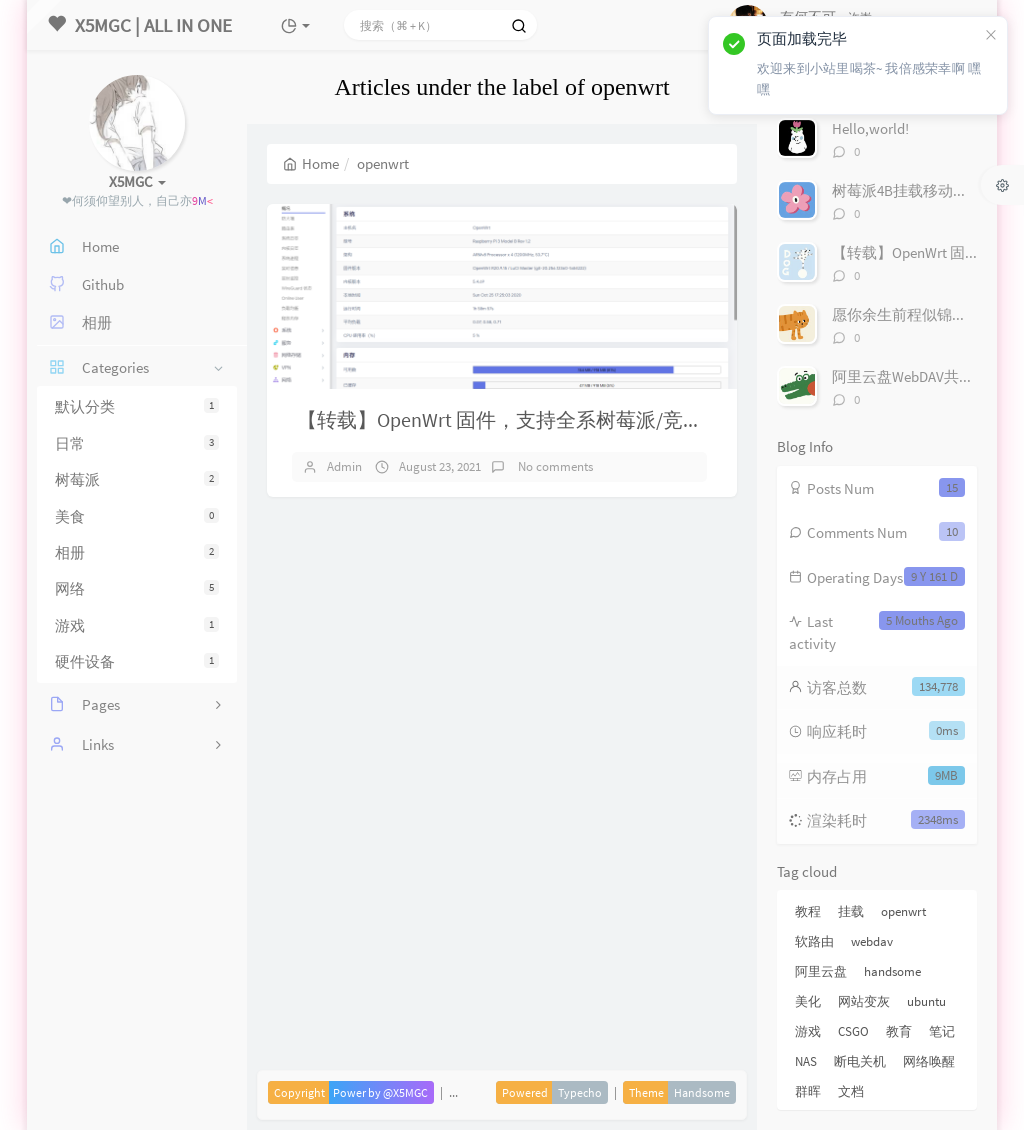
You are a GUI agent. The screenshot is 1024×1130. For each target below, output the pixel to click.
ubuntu (926, 1001)
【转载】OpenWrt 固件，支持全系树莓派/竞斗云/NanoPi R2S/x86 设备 (603, 419)
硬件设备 (137, 661)
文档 (851, 1091)
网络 (137, 588)
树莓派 (137, 479)
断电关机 (860, 1061)
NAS (806, 1061)
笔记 (942, 1031)
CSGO (853, 1031)
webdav (872, 941)
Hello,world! (870, 128)
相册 (137, 552)
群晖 (808, 1091)
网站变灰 (864, 1001)
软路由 (814, 941)
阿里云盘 (821, 971)
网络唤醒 (929, 1061)
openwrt (903, 911)
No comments (554, 466)
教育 (899, 1031)
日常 (137, 443)
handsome (892, 971)
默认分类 (137, 406)
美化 (808, 1001)
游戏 (137, 625)
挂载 (851, 911)
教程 (808, 911)
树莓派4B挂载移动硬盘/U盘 (922, 190)
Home (311, 163)
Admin (344, 466)
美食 (137, 516)
